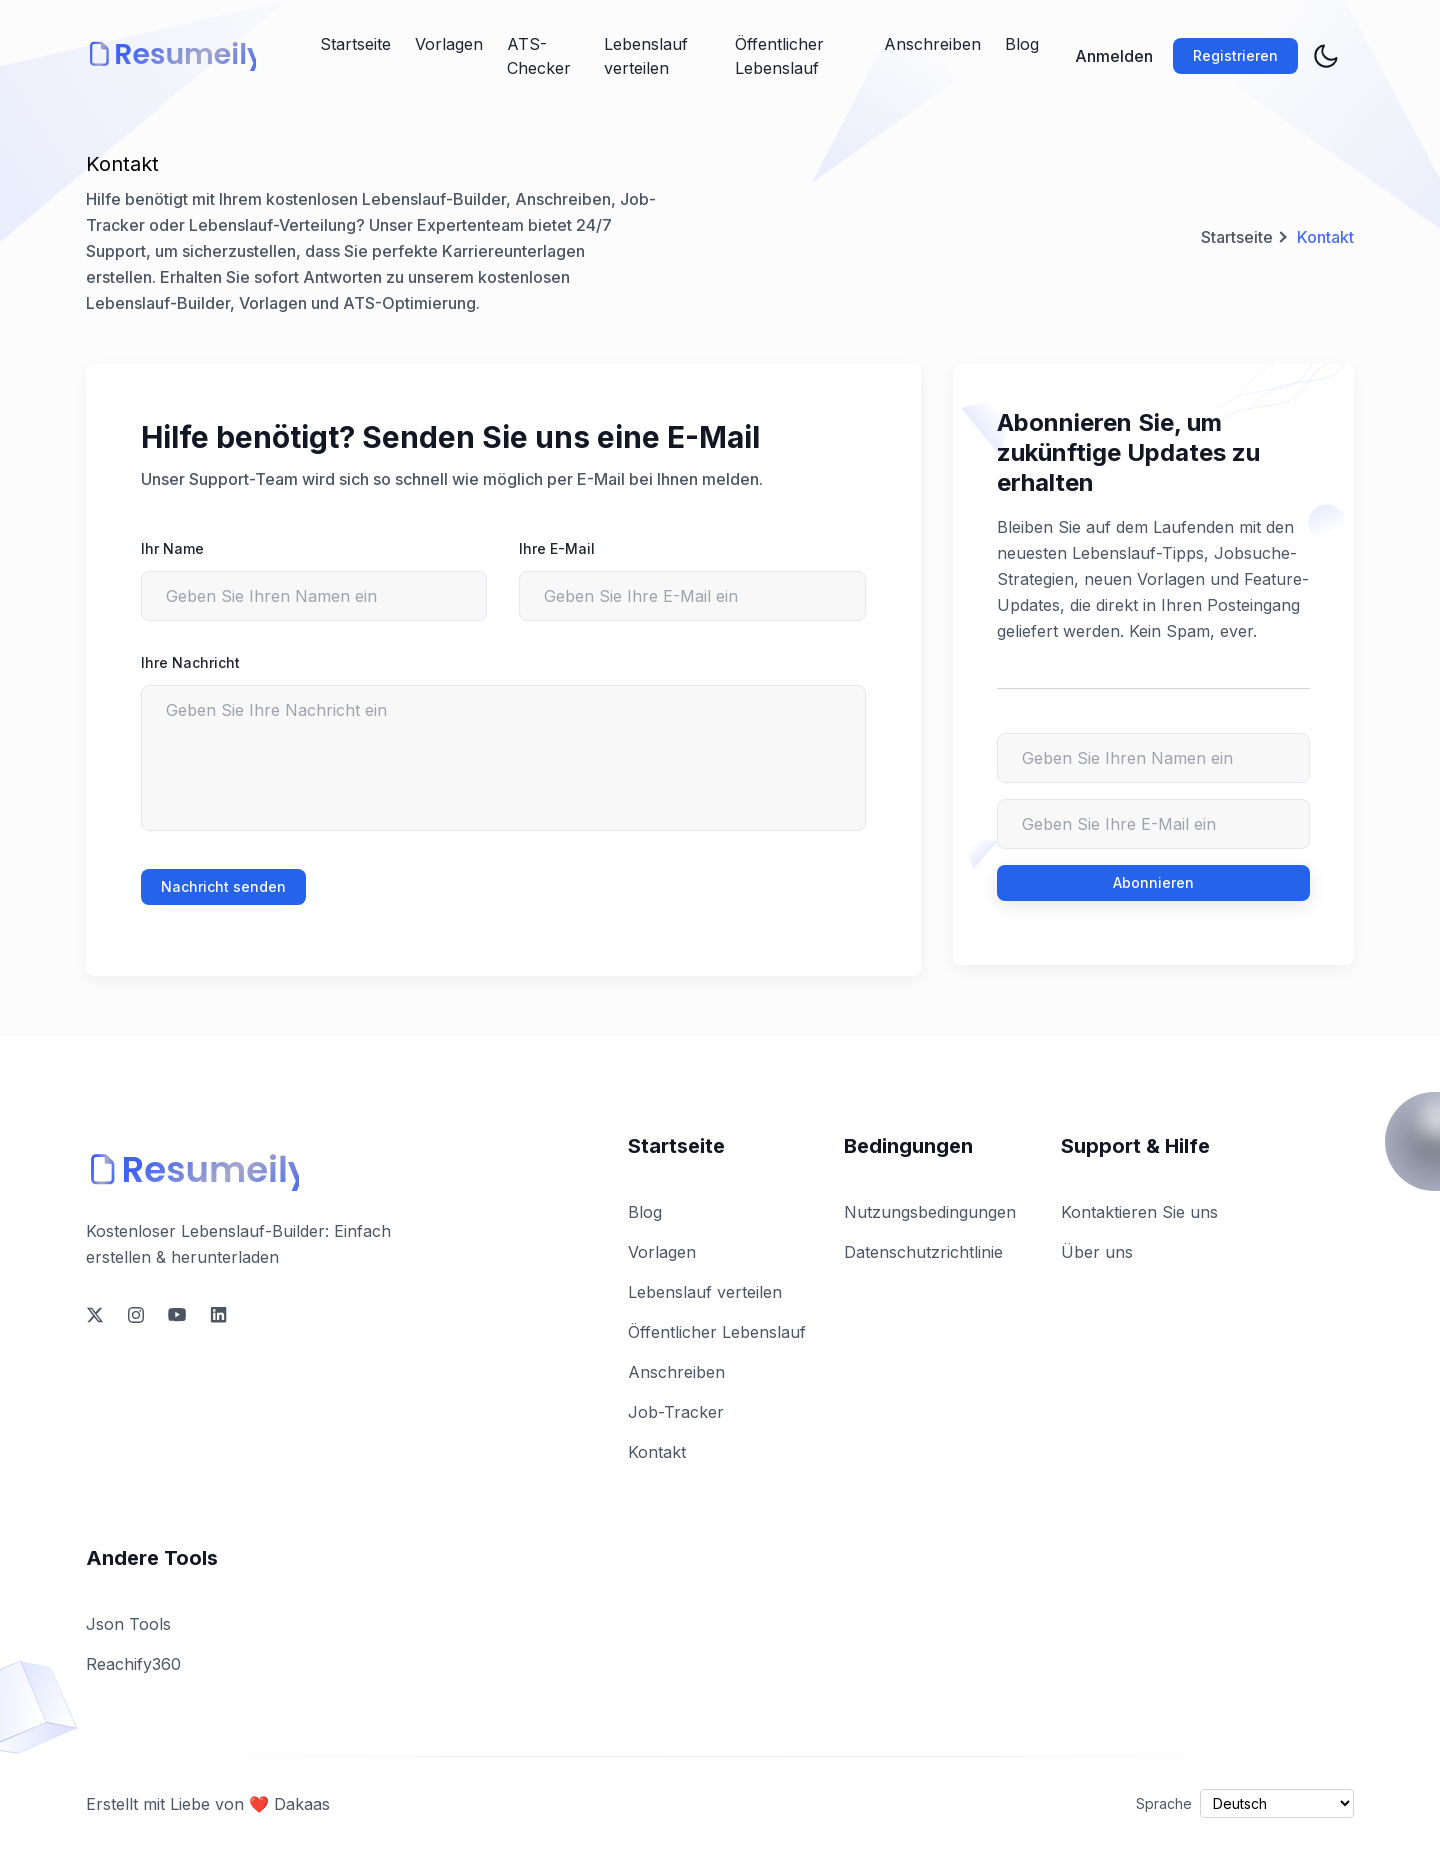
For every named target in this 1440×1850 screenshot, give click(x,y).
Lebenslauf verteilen (646, 56)
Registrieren (1235, 55)
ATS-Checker (539, 56)
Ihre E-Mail (557, 548)
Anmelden (1114, 56)
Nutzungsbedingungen (930, 1212)
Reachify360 (133, 1664)
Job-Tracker (676, 1412)
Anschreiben (932, 44)
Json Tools (128, 1624)
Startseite (355, 44)
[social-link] (95, 1315)
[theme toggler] (1326, 56)
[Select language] (1277, 1803)
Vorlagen (449, 44)
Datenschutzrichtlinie (923, 1252)
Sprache (1164, 1803)
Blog (1022, 44)
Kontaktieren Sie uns (1139, 1212)
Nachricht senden (223, 886)
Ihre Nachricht (190, 662)
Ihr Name (172, 548)
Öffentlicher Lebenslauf (779, 56)
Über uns (1097, 1252)
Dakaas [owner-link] (302, 1804)
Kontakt (657, 1452)
